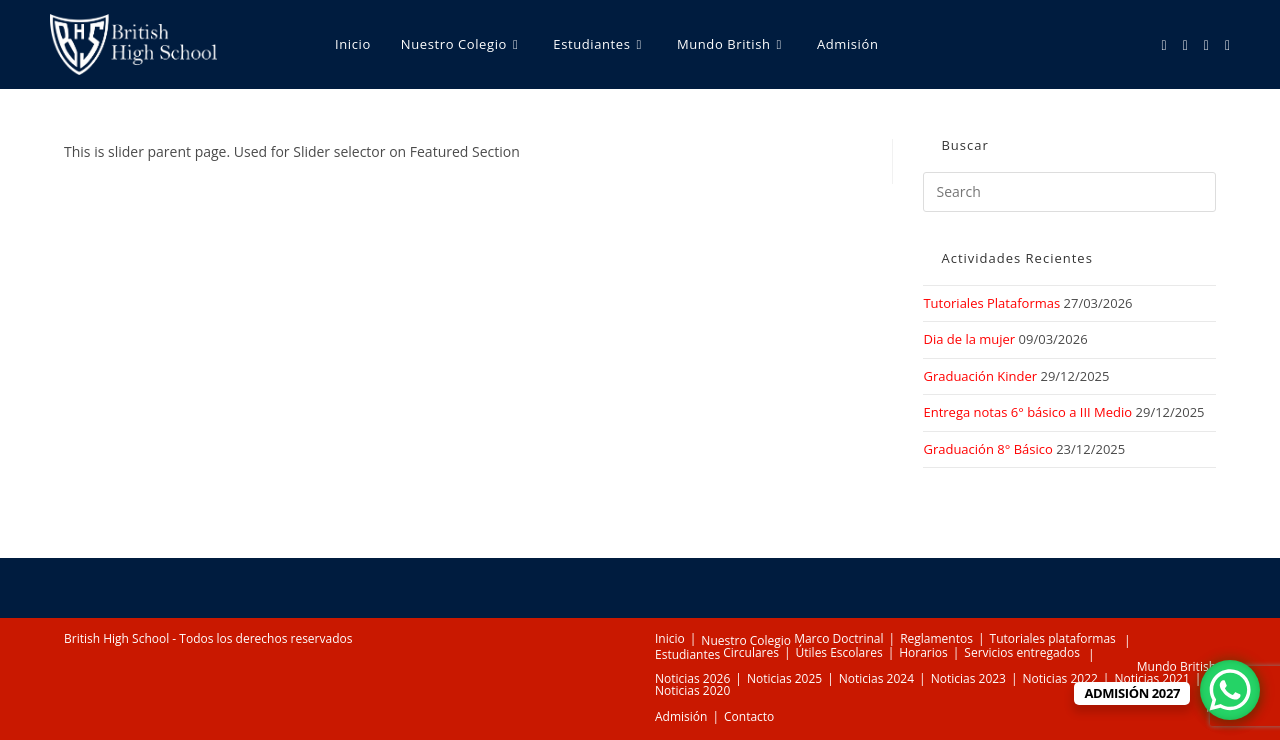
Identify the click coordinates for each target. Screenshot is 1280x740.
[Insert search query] (1069, 192)
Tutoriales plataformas (1053, 638)
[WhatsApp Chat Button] (1230, 690)
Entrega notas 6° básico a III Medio (1027, 412)
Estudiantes (687, 654)
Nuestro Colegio (746, 640)
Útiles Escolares (839, 652)
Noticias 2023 (968, 678)
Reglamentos (936, 638)
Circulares (751, 652)
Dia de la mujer (969, 339)
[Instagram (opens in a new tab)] (1185, 45)
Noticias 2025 (784, 678)
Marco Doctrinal (838, 638)
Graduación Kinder (980, 376)
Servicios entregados (1022, 652)
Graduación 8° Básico (987, 449)
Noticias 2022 (1060, 678)
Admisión (681, 716)
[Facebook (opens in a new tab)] (1164, 45)
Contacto (749, 716)
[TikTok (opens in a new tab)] (1227, 45)
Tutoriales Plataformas (991, 303)
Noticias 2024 (876, 678)
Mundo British (1176, 666)
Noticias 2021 (1151, 678)
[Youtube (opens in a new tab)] (1206, 45)
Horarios (923, 652)
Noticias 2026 (692, 678)
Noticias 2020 (692, 690)
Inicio (670, 638)
